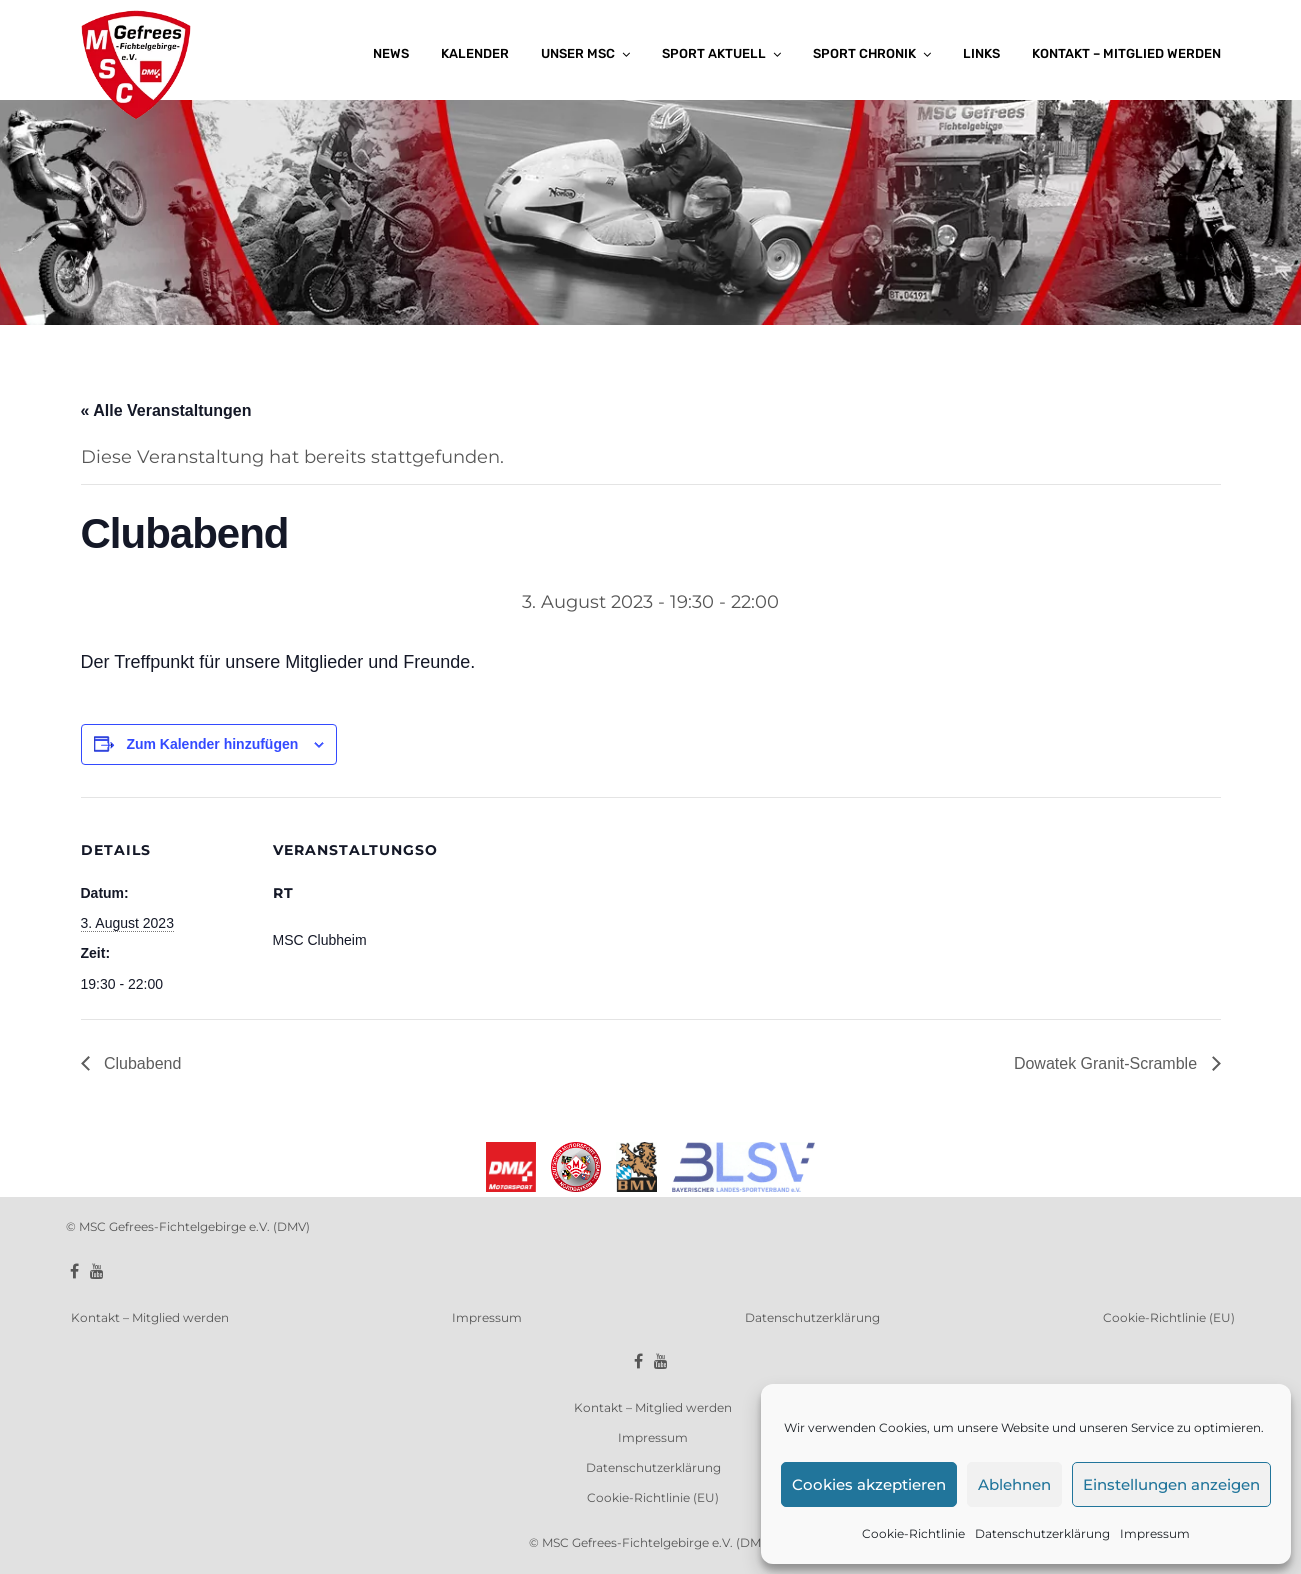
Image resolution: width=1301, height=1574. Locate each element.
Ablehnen (1014, 1484)
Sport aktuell (714, 53)
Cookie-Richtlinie (913, 1533)
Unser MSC (578, 53)
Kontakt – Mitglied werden (1126, 53)
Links (981, 53)
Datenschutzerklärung (1042, 1533)
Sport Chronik (864, 53)
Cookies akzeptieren (869, 1484)
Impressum (1155, 1533)
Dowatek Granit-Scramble (1108, 1063)
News (391, 53)
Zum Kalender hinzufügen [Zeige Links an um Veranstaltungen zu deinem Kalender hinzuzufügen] (212, 744)
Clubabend (141, 1063)
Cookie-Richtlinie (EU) (1169, 1317)
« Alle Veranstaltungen (166, 410)
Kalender (475, 53)
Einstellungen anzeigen (1171, 1484)
